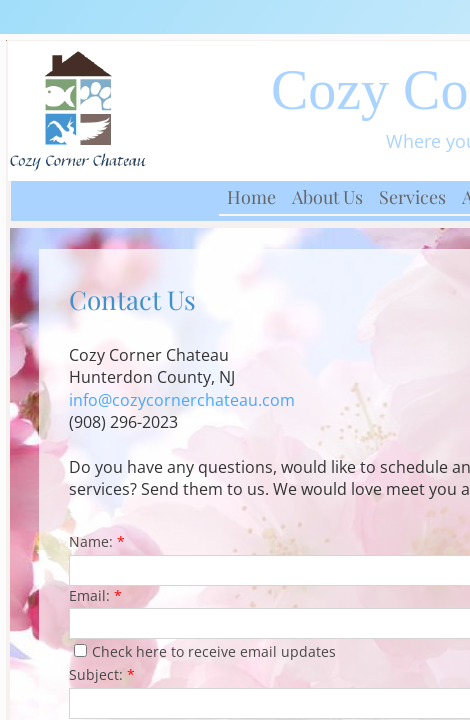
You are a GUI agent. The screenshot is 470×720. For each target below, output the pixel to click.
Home (251, 197)
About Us (327, 197)
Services (412, 197)
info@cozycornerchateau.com (182, 400)
